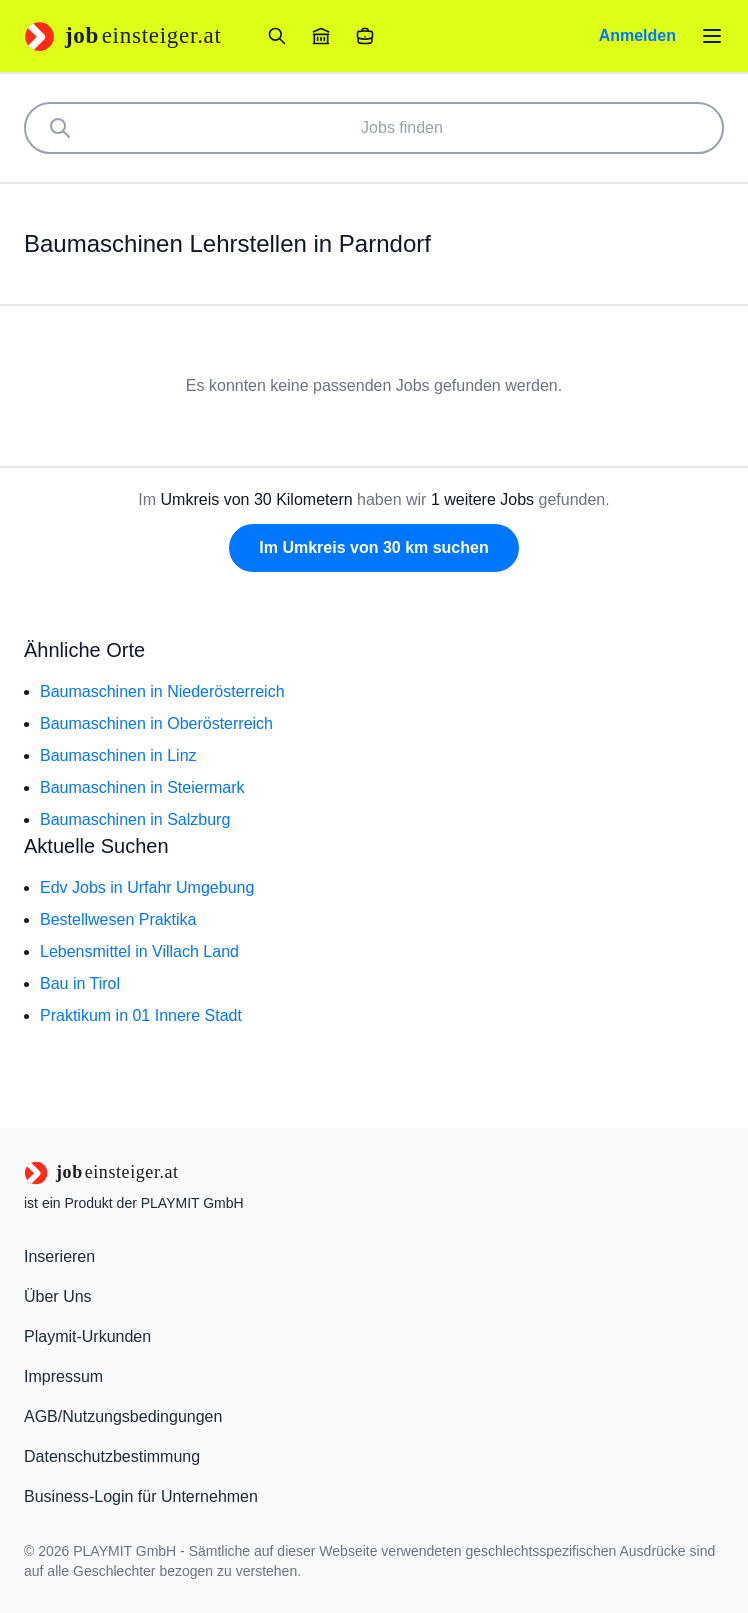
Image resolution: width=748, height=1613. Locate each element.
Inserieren (59, 1256)
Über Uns (58, 1296)
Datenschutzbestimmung (112, 1456)
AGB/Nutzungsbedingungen (123, 1416)
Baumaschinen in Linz (118, 755)
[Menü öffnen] (712, 36)
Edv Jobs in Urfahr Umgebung (147, 887)
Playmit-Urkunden (87, 1336)
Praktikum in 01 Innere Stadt (141, 1015)
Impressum (63, 1376)
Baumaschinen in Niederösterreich (162, 691)
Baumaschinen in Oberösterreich (156, 723)
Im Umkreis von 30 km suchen (373, 547)
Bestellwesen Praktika (118, 919)
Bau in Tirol (80, 983)
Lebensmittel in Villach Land (139, 951)
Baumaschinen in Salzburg (135, 819)
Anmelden (637, 35)
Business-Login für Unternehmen (141, 1496)
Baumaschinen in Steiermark (142, 787)
